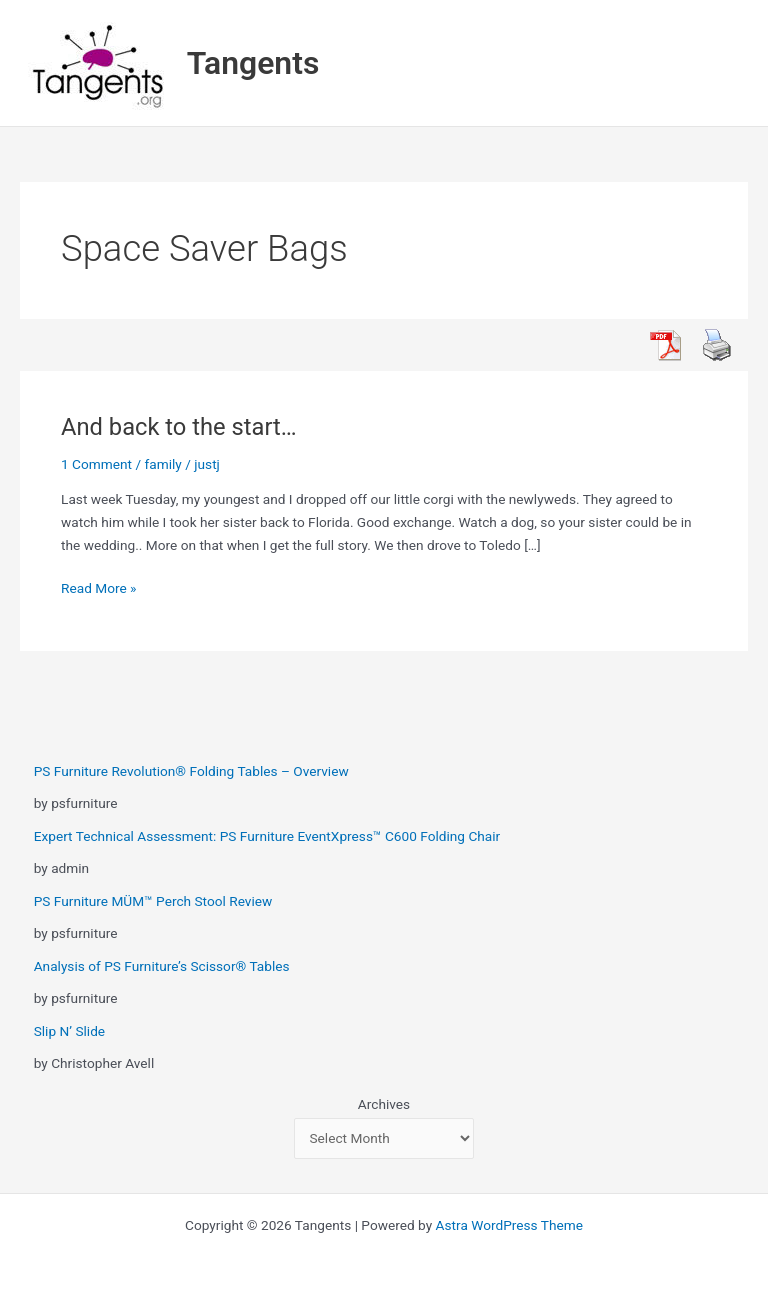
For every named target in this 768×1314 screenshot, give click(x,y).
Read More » (99, 588)
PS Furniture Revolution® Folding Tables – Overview (191, 771)
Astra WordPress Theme (509, 1225)
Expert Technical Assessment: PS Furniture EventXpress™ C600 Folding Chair (267, 836)
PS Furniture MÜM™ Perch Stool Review (153, 901)
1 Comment (96, 464)
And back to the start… (179, 427)
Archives (384, 1104)
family (163, 464)
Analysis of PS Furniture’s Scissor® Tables (162, 966)
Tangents (253, 63)
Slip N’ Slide (69, 1031)
